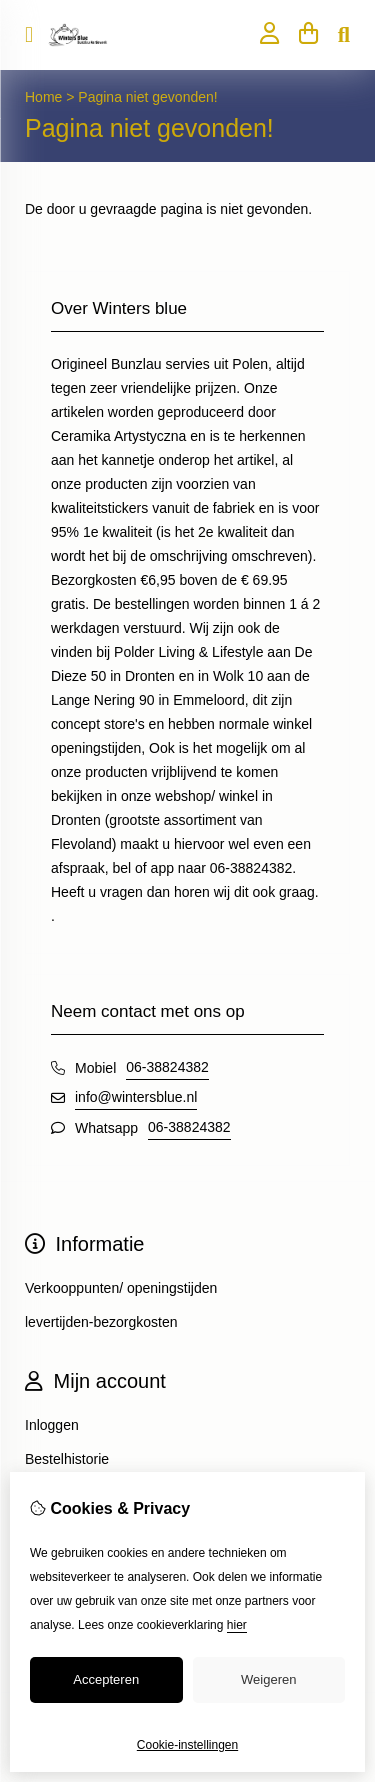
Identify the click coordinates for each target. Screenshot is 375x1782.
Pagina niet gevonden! (147, 97)
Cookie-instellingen (187, 1745)
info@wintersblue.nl (136, 1097)
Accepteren (106, 1679)
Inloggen (52, 1425)
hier (237, 1625)
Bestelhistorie (67, 1459)
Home (43, 97)
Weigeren (268, 1679)
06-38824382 (167, 1067)
